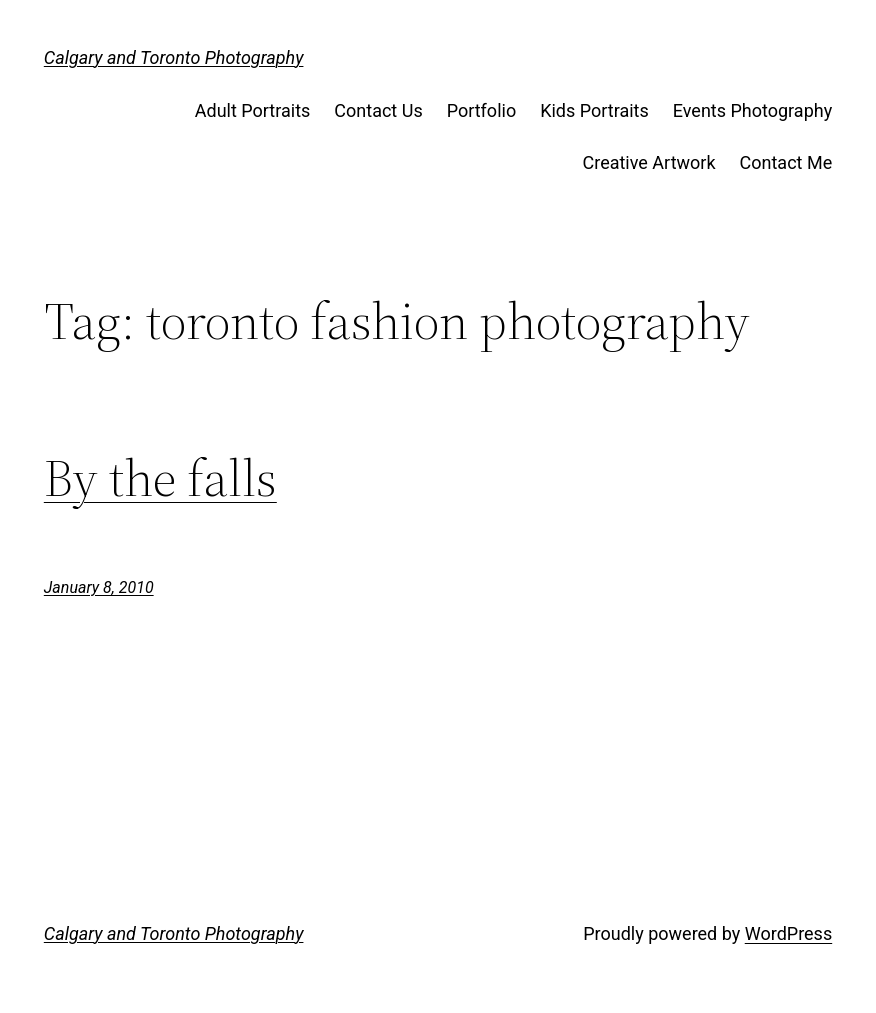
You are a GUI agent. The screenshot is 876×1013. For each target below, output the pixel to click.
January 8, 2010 (99, 587)
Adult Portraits (253, 110)
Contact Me (786, 162)
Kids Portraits (594, 110)
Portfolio (481, 110)
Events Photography (752, 110)
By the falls (160, 478)
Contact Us (378, 110)
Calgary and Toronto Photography (174, 57)
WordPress (788, 933)
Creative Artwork (649, 162)
